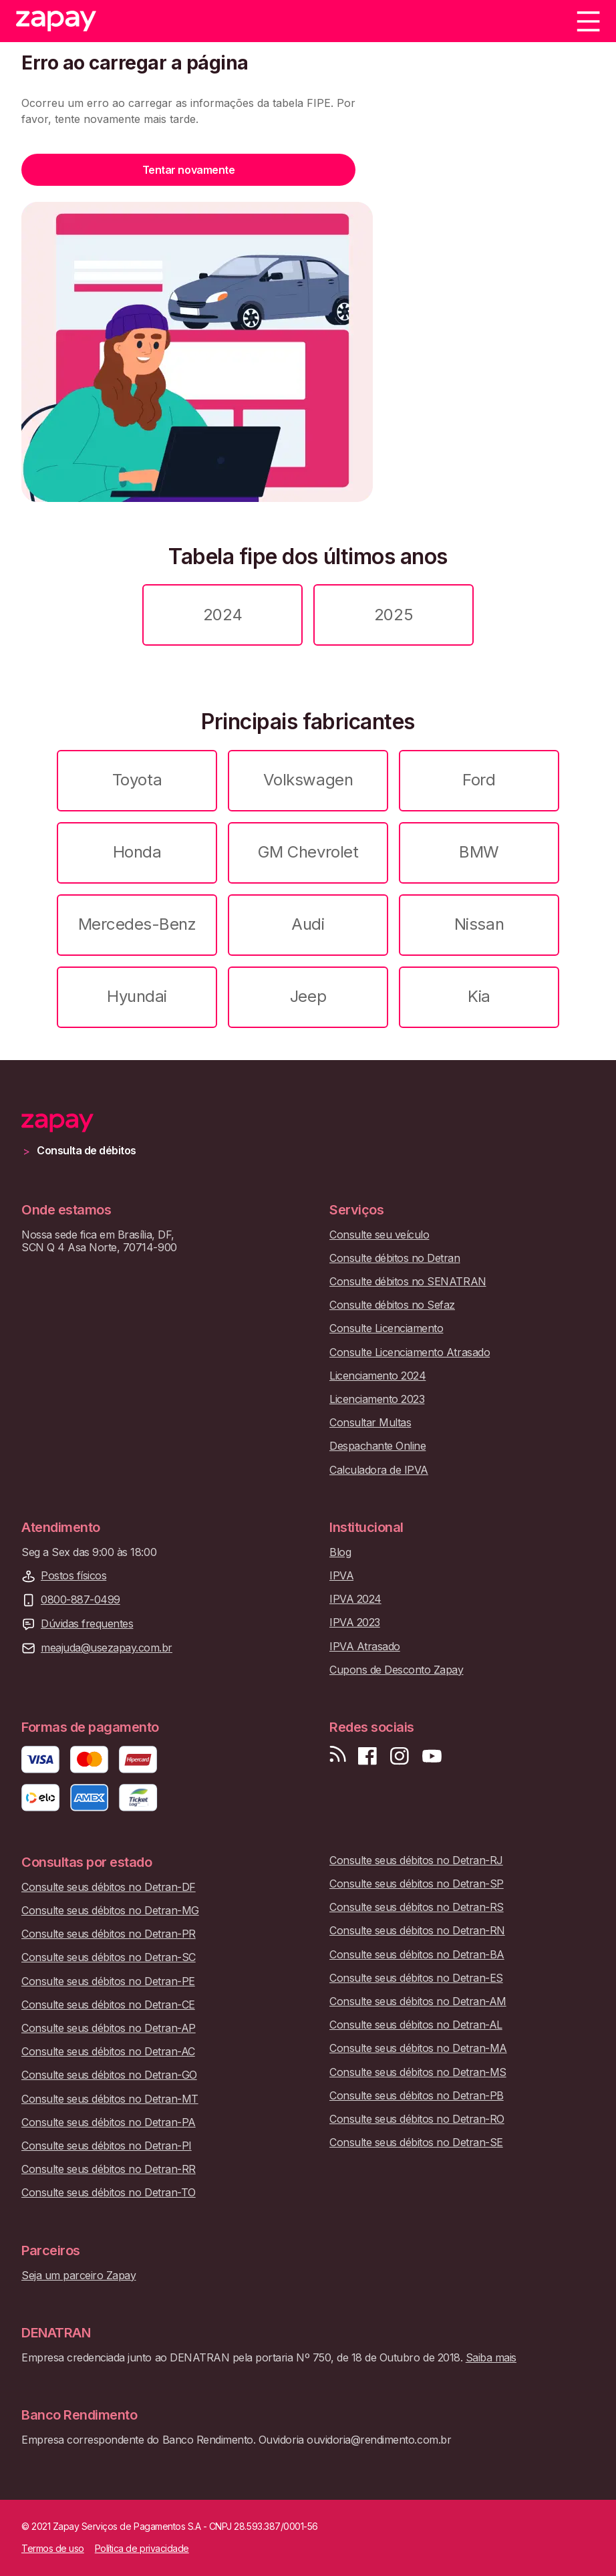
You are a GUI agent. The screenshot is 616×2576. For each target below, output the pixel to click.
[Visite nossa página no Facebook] (367, 1756)
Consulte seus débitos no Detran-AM (417, 2001)
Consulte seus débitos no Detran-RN (417, 1930)
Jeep (308, 996)
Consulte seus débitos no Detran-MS (417, 2072)
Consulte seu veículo (379, 1235)
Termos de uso (52, 2548)
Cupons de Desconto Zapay (396, 1670)
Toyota (137, 779)
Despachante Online (377, 1446)
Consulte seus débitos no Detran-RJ (416, 1860)
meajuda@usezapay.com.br (106, 1648)
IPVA (341, 1575)
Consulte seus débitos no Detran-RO (416, 2119)
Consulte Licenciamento (386, 1328)
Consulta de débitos (86, 1150)
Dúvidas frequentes (87, 1624)
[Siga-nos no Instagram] (399, 1756)
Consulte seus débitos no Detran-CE (108, 2005)
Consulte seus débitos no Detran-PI (106, 2146)
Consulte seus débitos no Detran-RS (416, 1907)
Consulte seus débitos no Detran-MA (418, 2048)
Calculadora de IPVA (378, 1470)
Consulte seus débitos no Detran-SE (416, 2142)
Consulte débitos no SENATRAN (407, 1281)
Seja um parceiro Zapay (78, 2275)
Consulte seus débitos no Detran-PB (416, 2095)
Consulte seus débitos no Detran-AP (108, 2028)
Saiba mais (491, 2357)
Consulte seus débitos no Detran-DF (108, 1887)
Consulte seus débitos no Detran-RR (108, 2169)
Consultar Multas (370, 1422)
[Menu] (588, 21)
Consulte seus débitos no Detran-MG (110, 1910)
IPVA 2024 (355, 1599)
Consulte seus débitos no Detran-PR (108, 1934)
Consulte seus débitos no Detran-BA (416, 1954)
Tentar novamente (188, 169)
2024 (222, 614)
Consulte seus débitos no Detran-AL (415, 2025)
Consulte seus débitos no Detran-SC (108, 1957)
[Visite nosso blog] (337, 1756)
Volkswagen (308, 779)
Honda (137, 852)
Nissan (479, 924)
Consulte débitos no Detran (394, 1258)
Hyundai (137, 996)
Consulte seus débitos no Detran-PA (108, 2122)
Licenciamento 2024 (377, 1376)
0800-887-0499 (80, 1599)
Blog (340, 1552)
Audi (307, 924)
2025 (393, 614)
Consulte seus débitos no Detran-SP (416, 1884)
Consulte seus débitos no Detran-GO (109, 2075)
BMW (479, 852)
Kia (479, 996)
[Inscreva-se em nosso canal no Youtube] (431, 1756)
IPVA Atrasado (364, 1646)
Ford (478, 779)
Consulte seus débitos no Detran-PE (108, 1981)
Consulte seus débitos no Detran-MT (109, 2099)
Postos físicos (73, 1575)
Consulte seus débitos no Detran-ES (416, 1978)
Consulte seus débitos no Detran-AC (108, 2051)
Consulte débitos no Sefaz (392, 1305)
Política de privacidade (142, 2548)
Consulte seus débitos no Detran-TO (108, 2192)
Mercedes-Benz (137, 924)
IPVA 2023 (354, 1622)
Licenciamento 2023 (376, 1399)
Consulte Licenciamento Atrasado (409, 1352)
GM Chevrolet (308, 852)
